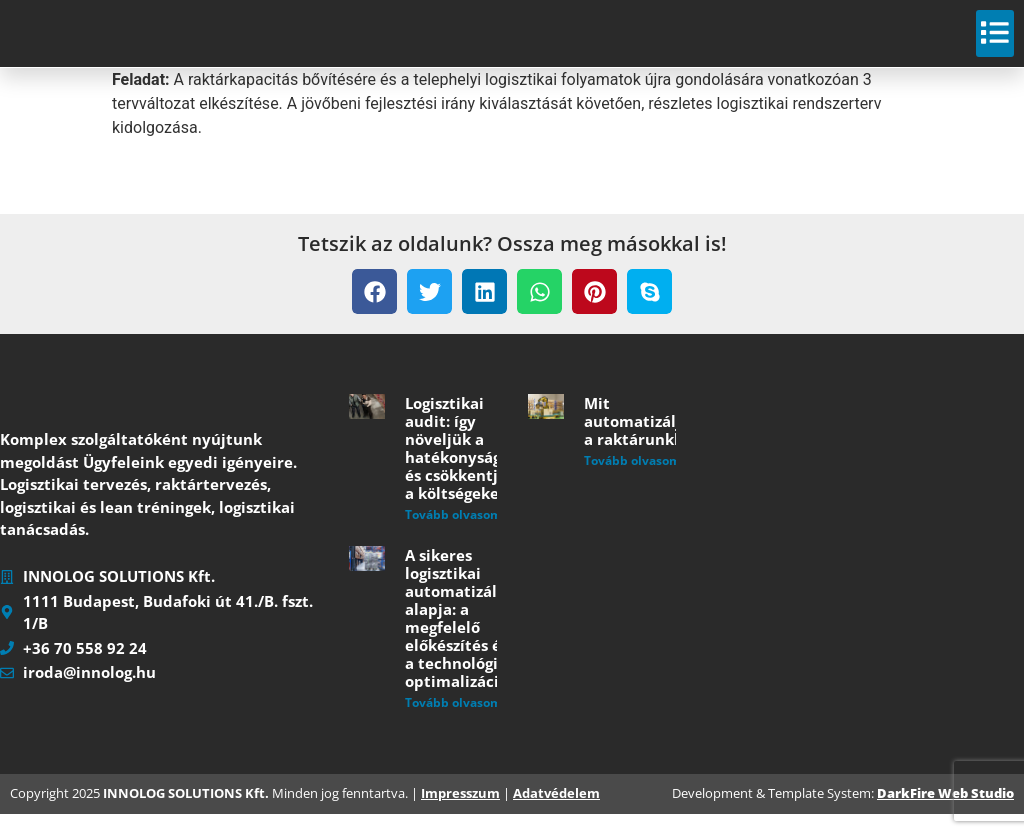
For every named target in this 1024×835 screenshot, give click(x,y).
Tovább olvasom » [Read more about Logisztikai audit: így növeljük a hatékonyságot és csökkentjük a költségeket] (458, 536)
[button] (374, 313)
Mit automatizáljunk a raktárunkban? (647, 443)
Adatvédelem (556, 815)
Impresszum (460, 815)
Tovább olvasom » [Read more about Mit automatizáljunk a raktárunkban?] (637, 482)
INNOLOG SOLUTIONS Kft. (186, 815)
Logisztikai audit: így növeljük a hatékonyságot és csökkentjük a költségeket (461, 470)
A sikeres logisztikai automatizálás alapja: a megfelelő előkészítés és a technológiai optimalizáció (459, 640)
